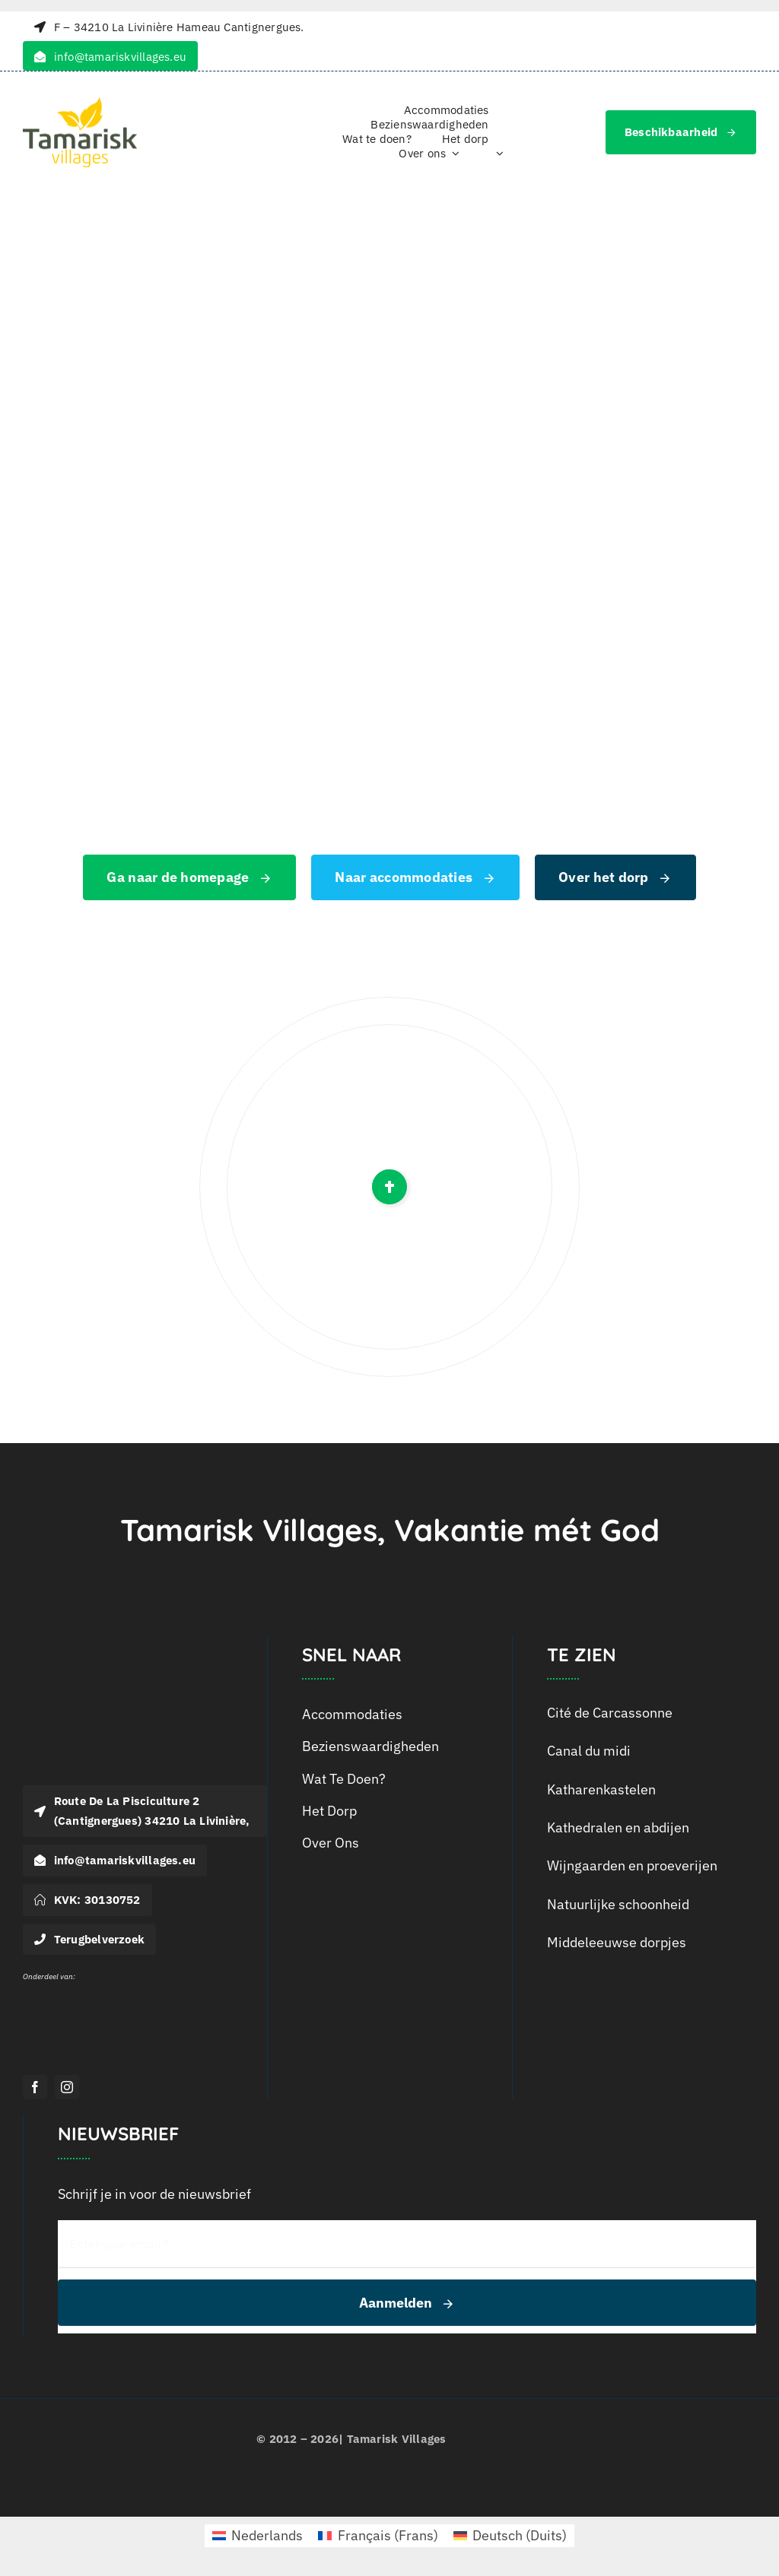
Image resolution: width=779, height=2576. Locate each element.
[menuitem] (497, 154)
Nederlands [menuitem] (267, 2535)
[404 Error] (389, 291)
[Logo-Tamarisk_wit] (114, 1649)
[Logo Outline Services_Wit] (53, 1986)
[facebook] (35, 2087)
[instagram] (67, 2087)
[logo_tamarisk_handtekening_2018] (80, 104)
